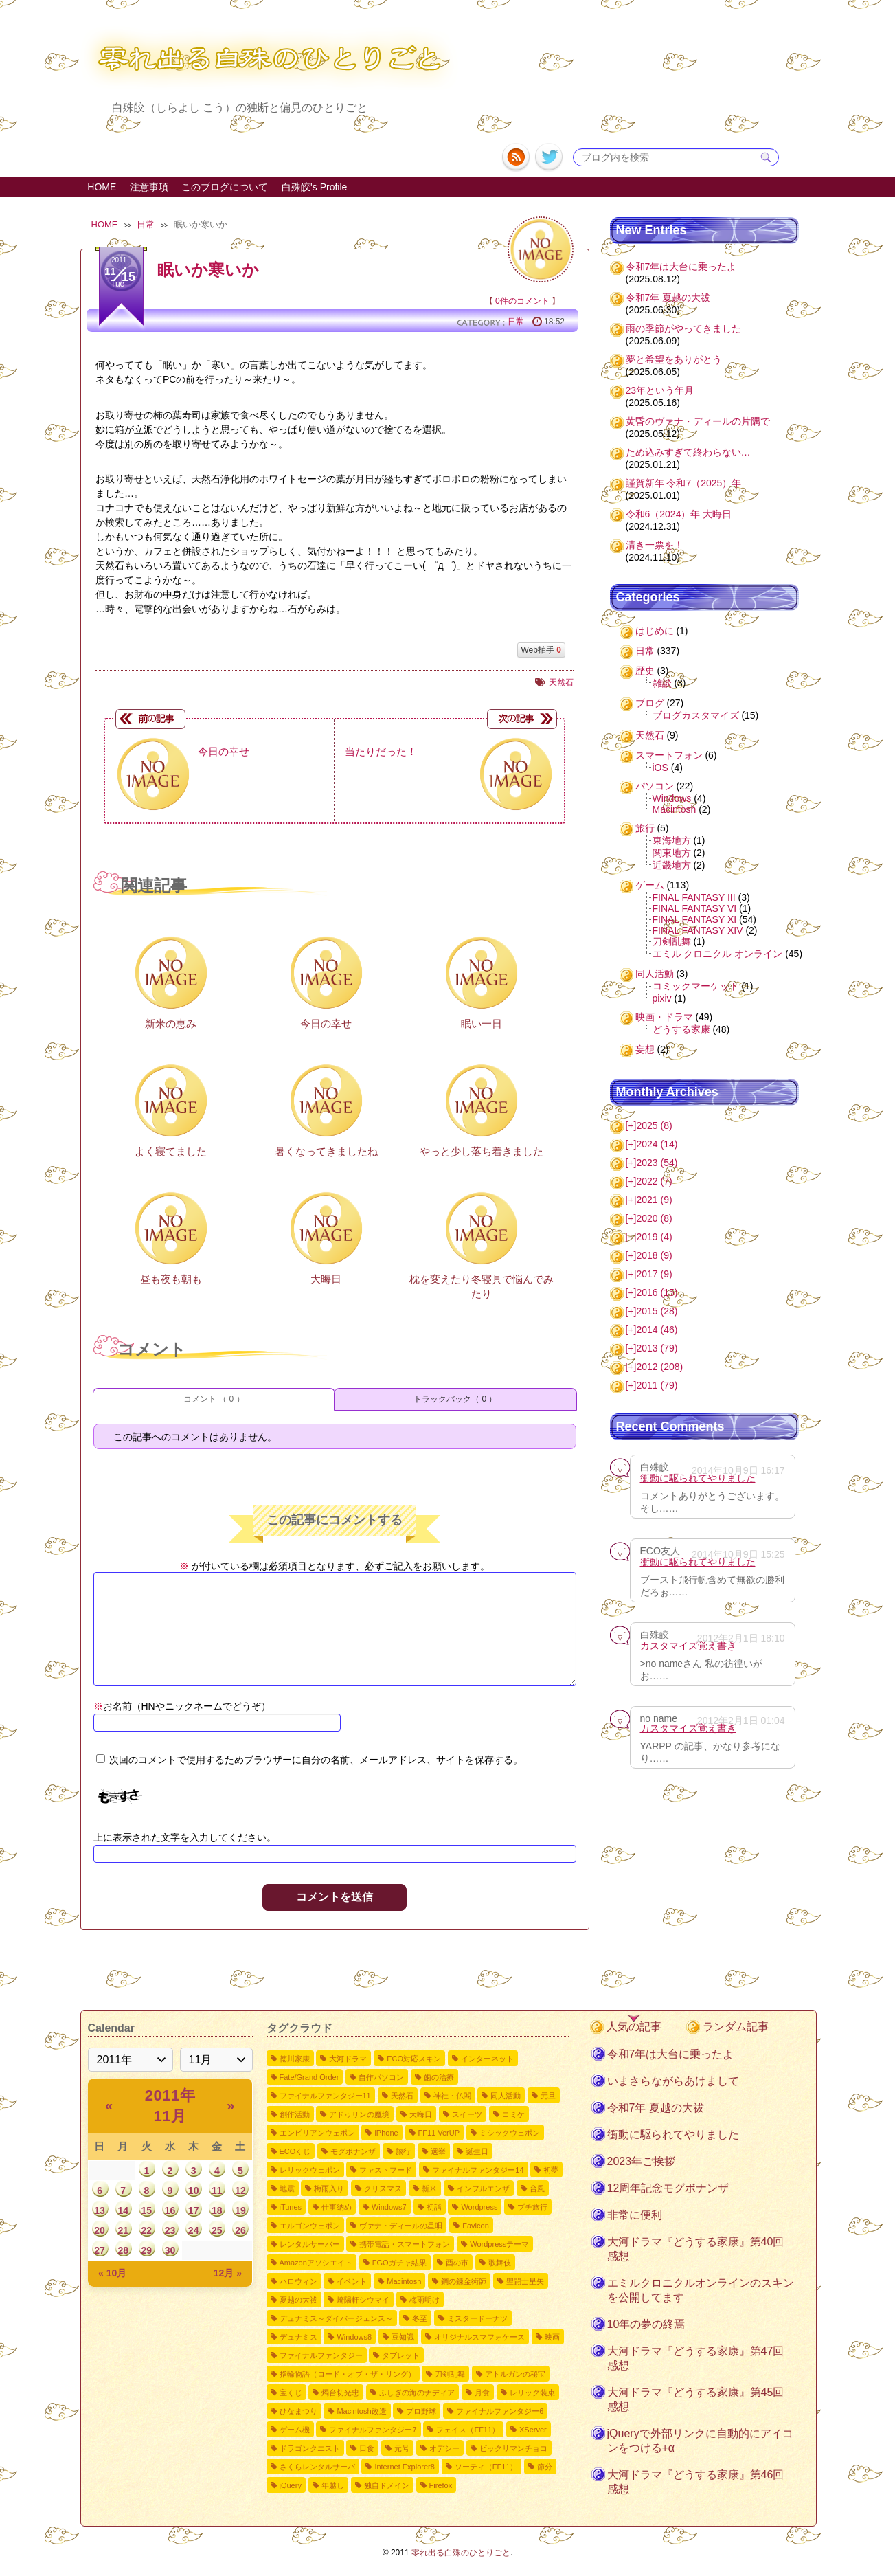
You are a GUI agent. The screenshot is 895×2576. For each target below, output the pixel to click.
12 (240, 2190)
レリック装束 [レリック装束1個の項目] (532, 2392)
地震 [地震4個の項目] (287, 2188)
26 (240, 2230)
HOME (101, 186)
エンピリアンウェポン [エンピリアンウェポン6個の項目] (317, 2133)
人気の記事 (634, 2026)
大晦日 (325, 1279)
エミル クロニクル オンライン (718, 953)
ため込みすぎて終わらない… (688, 452)
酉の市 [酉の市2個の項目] (457, 2263)
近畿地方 (672, 865)
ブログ (649, 702)
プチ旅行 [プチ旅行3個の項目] (532, 2207)
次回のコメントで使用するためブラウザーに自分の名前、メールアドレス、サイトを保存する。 (316, 1759)
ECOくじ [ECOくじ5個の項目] (295, 2151)
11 (217, 2190)
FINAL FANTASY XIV (698, 930)
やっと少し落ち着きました (481, 1151)
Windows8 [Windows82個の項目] (354, 2337)
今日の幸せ (326, 1023)
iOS (660, 767)
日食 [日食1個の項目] (366, 2448)
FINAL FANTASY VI (695, 908)
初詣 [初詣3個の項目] (434, 2207)
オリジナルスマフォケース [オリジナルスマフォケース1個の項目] (479, 2337)
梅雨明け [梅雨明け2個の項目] (424, 2300)
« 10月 (112, 2272)
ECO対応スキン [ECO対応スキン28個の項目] (414, 2058)
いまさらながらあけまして (673, 2081)
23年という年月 (660, 390)
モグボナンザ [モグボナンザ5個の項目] (353, 2151)
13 (99, 2210)
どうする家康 (681, 1029)
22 (146, 2230)
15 (146, 2210)
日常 (146, 224)
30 (170, 2250)
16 (170, 2210)
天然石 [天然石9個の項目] (402, 2096)
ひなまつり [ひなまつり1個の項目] (298, 2411)
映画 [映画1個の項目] (552, 2337)
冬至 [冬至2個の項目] (419, 2318)
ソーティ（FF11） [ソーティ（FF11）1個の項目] (486, 2467)
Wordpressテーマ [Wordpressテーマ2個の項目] (499, 2244)
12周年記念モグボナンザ (668, 2188)
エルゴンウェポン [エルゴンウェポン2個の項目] (310, 2225)
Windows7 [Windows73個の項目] (389, 2207)
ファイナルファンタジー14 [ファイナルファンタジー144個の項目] (477, 2170)
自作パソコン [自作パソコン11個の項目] (381, 2077)
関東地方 (672, 852)
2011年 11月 (170, 2106)
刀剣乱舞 (672, 941)
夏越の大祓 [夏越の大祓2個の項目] (298, 2300)
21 (122, 2230)
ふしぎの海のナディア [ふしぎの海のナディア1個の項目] (417, 2392)
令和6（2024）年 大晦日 (679, 513)
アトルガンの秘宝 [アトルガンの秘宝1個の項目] (515, 2374)
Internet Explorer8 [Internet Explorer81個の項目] (404, 2467)
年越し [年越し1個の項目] (332, 2485)
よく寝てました (171, 1151)
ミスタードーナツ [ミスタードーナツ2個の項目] (477, 2318)
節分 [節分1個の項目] (544, 2467)
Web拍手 (541, 650)
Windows (672, 798)
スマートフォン (669, 755)
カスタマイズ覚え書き (688, 1645)
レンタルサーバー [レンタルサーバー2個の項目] (310, 2244)
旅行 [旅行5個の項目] (403, 2151)
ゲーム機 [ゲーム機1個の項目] (295, 2430)
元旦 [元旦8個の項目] (548, 2096)
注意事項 (149, 186)
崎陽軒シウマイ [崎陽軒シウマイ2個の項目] (363, 2300)
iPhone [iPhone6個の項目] (386, 2133)
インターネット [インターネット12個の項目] (487, 2058)
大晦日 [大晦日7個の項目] (420, 2114)
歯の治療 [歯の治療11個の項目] (439, 2077)
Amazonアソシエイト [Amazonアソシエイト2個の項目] (316, 2263)
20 (99, 2230)
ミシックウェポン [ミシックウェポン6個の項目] (509, 2133)
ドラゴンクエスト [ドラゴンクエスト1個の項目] (310, 2448)
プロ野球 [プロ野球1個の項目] (421, 2411)
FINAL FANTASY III (694, 897)
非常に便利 (634, 2215)
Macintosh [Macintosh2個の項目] (404, 2281)
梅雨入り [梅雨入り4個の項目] (329, 2188)
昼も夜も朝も (171, 1279)
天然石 (561, 682)
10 (193, 2190)
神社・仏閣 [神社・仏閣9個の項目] (452, 2096)
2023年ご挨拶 (641, 2161)
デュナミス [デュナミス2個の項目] (298, 2337)
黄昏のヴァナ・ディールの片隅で (698, 421)
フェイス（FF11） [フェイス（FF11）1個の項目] (467, 2430)
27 (99, 2250)
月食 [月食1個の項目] (482, 2392)
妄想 (645, 1049)
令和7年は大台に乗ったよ (681, 266)
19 (240, 2210)
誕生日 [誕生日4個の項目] (477, 2151)
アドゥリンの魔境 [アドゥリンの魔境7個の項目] (359, 2114)
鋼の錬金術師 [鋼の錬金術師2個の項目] (463, 2281)
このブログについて (224, 186)
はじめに (654, 630)
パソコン (654, 786)
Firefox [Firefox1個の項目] (441, 2485)
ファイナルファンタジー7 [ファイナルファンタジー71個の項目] (372, 2430)
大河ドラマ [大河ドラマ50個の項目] (348, 2058)
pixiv (662, 998)
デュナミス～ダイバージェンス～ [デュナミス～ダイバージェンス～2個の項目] (336, 2318)
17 (193, 2210)
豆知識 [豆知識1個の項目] (403, 2337)
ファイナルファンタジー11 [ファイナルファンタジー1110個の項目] (325, 2096)
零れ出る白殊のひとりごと (460, 2552)
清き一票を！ (654, 544)
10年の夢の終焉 (646, 2324)
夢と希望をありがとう (674, 359)
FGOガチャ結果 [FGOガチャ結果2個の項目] (399, 2263)
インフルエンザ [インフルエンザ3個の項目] (483, 2188)
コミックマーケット (696, 986)
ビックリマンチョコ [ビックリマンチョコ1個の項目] (513, 2448)
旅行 (645, 827)
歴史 (645, 670)
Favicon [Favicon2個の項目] (475, 2225)
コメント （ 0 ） (214, 1399)
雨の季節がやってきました (683, 328)
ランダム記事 (736, 2026)
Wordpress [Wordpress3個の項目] (479, 2207)
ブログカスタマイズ (696, 715)
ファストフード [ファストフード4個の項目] (385, 2170)
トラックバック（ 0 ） (455, 1399)
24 (193, 2230)
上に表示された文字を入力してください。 (184, 1837)
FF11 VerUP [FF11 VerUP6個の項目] (439, 2133)
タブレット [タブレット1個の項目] (401, 2355)
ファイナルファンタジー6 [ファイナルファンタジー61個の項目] (499, 2411)
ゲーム (649, 885)
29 (146, 2250)
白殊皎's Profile (314, 186)
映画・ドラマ (664, 1016)
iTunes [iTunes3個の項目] (291, 2207)
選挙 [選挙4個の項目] (438, 2151)
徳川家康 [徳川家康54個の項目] (295, 2058)
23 (170, 2230)
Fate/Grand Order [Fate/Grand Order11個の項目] (309, 2077)
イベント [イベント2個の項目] (352, 2281)
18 (217, 2210)
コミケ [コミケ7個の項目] (513, 2114)
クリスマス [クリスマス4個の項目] (383, 2188)
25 (217, 2230)
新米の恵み (170, 1023)
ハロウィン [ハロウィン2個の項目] (298, 2281)
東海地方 (672, 840)
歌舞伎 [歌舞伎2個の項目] (499, 2263)
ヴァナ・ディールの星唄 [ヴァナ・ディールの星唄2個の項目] (400, 2225)
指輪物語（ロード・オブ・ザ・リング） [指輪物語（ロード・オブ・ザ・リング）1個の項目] (348, 2374)
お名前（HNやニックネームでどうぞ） (182, 1706)
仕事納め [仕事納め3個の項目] (336, 2207)
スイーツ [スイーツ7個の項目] (467, 2114)
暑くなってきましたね (326, 1151)
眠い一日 (481, 1023)
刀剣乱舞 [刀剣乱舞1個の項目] (450, 2374)
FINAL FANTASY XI (695, 919)
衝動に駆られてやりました (698, 1477)
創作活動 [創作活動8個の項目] (295, 2114)
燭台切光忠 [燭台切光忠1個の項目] (340, 2392)
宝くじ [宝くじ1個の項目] (291, 2392)
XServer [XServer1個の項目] (533, 2430)
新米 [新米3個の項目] (429, 2188)
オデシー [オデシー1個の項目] (444, 2448)
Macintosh (674, 809)
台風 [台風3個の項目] (537, 2188)
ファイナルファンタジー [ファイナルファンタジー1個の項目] (321, 2355)
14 (122, 2210)
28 (122, 2250)
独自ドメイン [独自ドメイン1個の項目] (386, 2485)
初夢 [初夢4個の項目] (550, 2170)
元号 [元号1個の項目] (401, 2448)
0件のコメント (522, 301)
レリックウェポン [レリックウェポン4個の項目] (310, 2170)
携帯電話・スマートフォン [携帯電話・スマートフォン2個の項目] (404, 2244)
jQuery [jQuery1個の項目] (291, 2485)
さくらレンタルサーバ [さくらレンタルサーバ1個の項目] (317, 2467)
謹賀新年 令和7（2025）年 (684, 483)
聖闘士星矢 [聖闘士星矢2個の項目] (525, 2281)
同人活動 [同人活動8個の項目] (505, 2096)
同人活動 (654, 973)
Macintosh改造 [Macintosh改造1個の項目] (361, 2411)
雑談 (662, 682)
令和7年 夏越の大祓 (668, 297)
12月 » (228, 2272)
